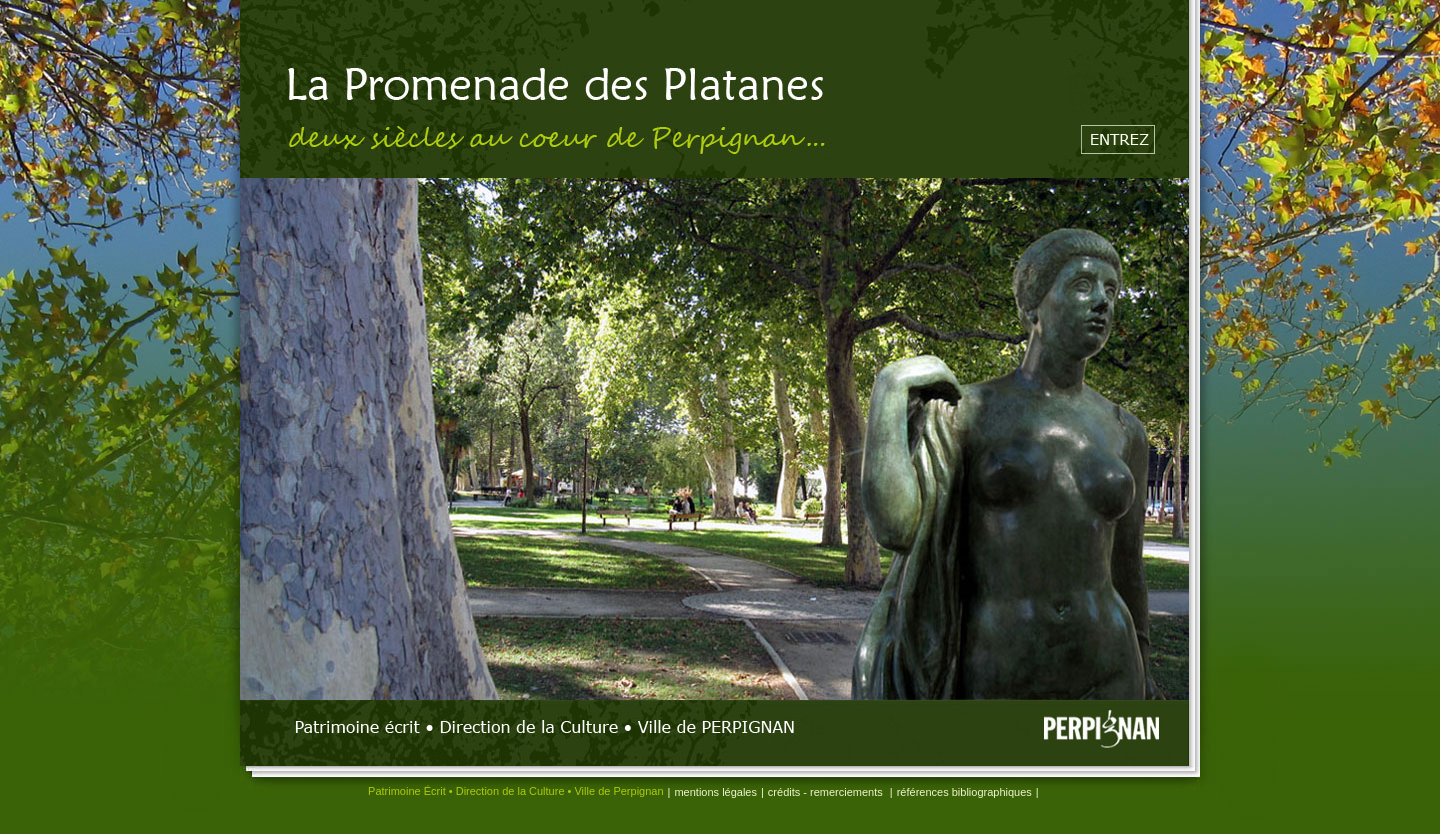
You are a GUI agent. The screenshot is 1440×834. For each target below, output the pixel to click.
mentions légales (715, 792)
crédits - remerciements (827, 792)
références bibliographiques (964, 792)
